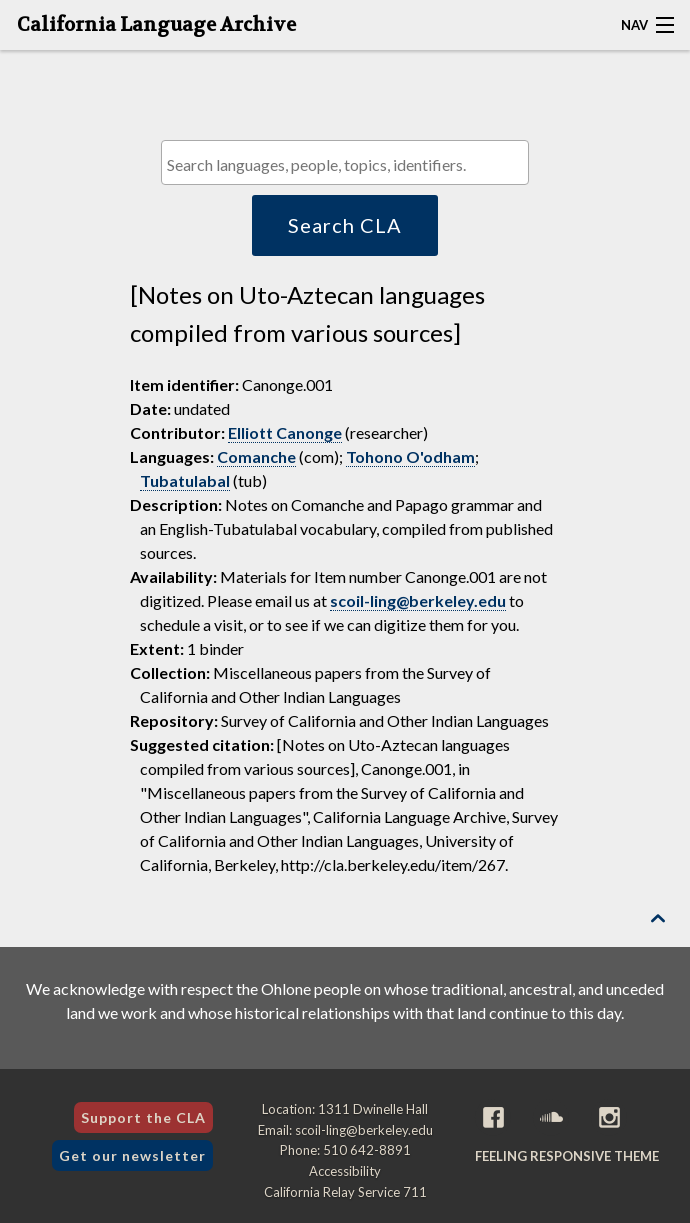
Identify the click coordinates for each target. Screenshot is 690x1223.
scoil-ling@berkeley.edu (418, 600)
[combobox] (345, 162)
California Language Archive (156, 25)
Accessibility (345, 1171)
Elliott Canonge (285, 432)
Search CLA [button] (345, 225)
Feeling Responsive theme (567, 1156)
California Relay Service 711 (345, 1192)
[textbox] (350, 164)
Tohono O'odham (410, 456)
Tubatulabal (185, 480)
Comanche (256, 456)
